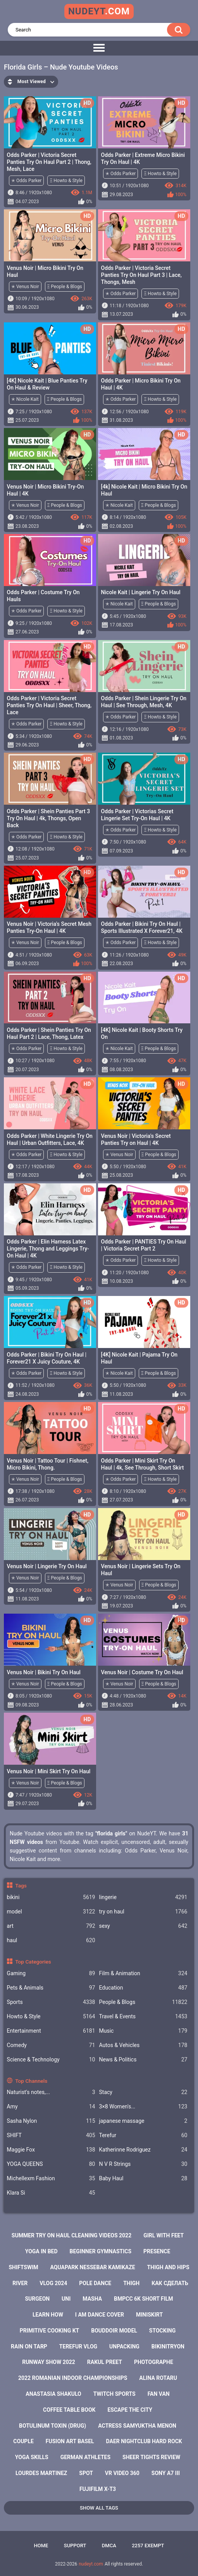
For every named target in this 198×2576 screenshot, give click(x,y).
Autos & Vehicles (143, 2045)
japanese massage (143, 2121)
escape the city (129, 2410)
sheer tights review (151, 2457)
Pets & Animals (51, 1988)
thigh (131, 2283)
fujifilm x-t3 (97, 2489)
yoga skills (31, 2457)
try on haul (143, 1911)
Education (143, 1988)
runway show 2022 (48, 2362)
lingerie (143, 1897)
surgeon (37, 2299)
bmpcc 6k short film (143, 2299)
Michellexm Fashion (51, 2178)
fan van (159, 2394)
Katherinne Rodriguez (143, 2149)
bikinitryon (168, 2346)
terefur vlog (78, 2346)
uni (66, 2299)
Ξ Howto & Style (66, 180)
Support (75, 2545)
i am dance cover (99, 2315)
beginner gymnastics (101, 2251)
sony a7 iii (166, 2473)
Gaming (51, 1973)
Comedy (51, 2045)
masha (92, 2299)
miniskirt (149, 2315)
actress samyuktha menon (137, 2426)
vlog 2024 (53, 2283)
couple (23, 2441)
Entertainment (51, 2031)
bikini (51, 1897)
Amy (51, 2106)
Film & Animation (143, 1973)
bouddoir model (114, 2330)
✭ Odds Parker (26, 180)
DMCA (109, 2545)
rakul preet (104, 2362)
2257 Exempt (148, 2545)
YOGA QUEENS (51, 2164)
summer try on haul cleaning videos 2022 (71, 2235)
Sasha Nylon (51, 2121)
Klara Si (51, 2193)
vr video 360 (122, 2473)
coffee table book (69, 2410)
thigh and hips (168, 2267)
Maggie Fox (51, 2149)
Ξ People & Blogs (64, 286)
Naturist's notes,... (51, 2092)
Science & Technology (51, 2059)
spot (86, 2473)
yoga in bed (41, 2251)
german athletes (85, 2457)
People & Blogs (143, 2002)
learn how (48, 2315)
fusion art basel (70, 2441)
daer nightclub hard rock (144, 2441)
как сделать (170, 2283)
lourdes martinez (41, 2473)
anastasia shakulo (53, 2394)
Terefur (143, 2135)
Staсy (143, 2092)
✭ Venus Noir (25, 286)
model (51, 1911)
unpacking (124, 2346)
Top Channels (31, 2081)
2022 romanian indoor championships (72, 2378)
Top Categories (33, 1962)
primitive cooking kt (49, 2330)
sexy (143, 1926)
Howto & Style (51, 2016)
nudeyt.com (91, 2564)
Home (41, 2545)
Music (143, 2031)
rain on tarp (29, 2346)
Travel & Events (143, 2016)
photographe (153, 2362)
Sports (51, 2002)
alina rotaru (158, 2378)
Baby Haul (143, 2178)
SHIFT (51, 2135)
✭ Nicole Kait (25, 399)
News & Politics (143, 2059)
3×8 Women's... (143, 2106)
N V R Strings (143, 2164)
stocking (162, 2330)
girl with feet (163, 2235)
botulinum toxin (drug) (52, 2426)
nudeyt (99, 11)
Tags (21, 1885)
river (20, 2283)
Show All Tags (99, 2508)
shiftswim (23, 2267)
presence (156, 2251)
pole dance (95, 2283)
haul (51, 1940)
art (51, 1926)
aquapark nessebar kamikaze (92, 2267)
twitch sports (114, 2394)
